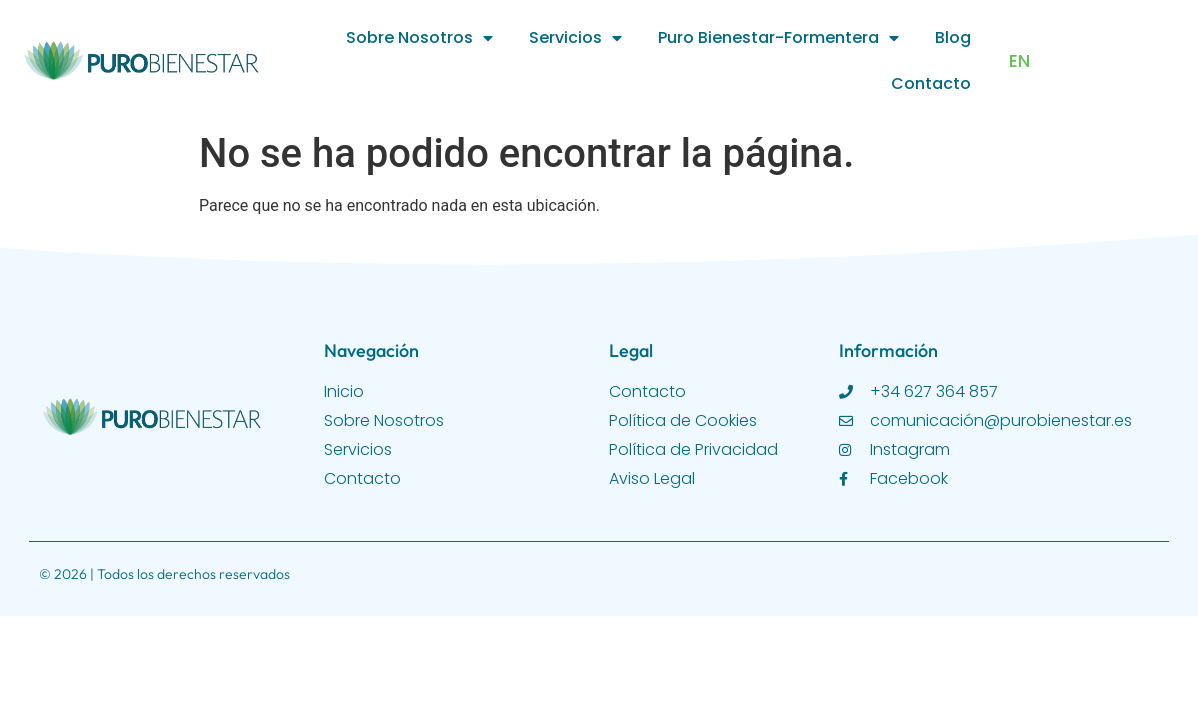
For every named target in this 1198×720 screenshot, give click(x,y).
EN (1019, 61)
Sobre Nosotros (419, 38)
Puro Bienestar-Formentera (778, 38)
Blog (953, 37)
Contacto (931, 83)
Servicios (575, 38)
